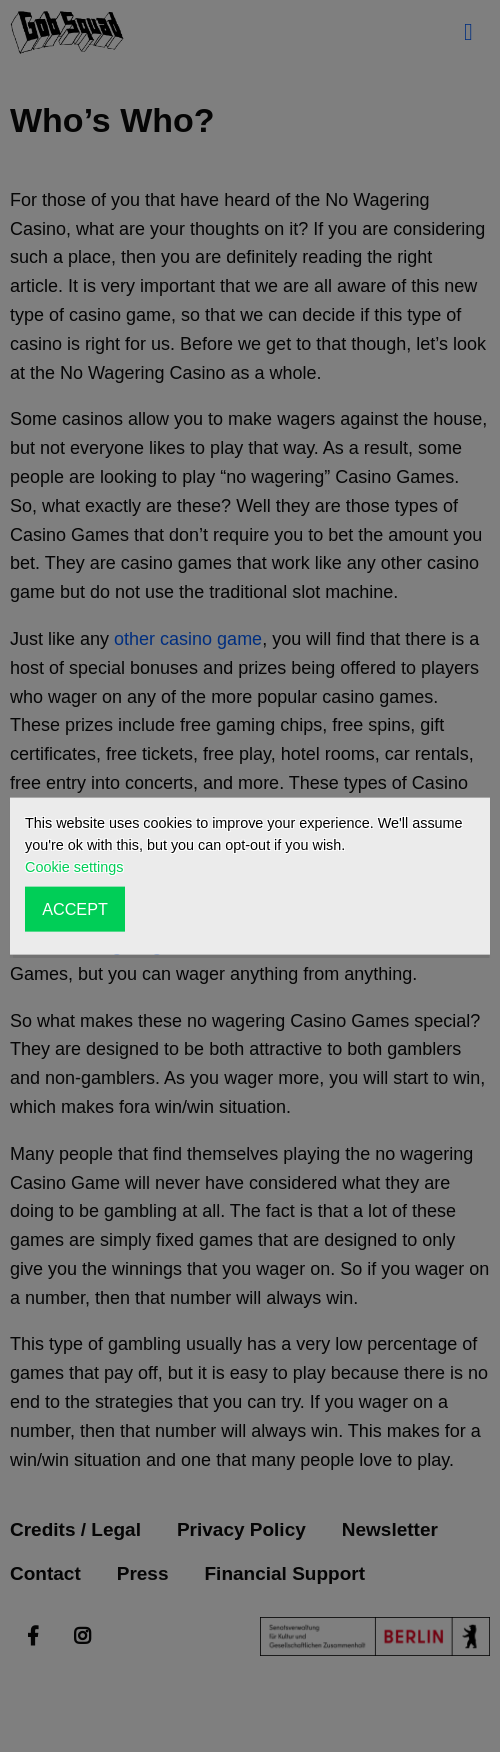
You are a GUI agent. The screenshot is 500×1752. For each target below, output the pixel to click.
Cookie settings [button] (74, 867)
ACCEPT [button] (75, 909)
